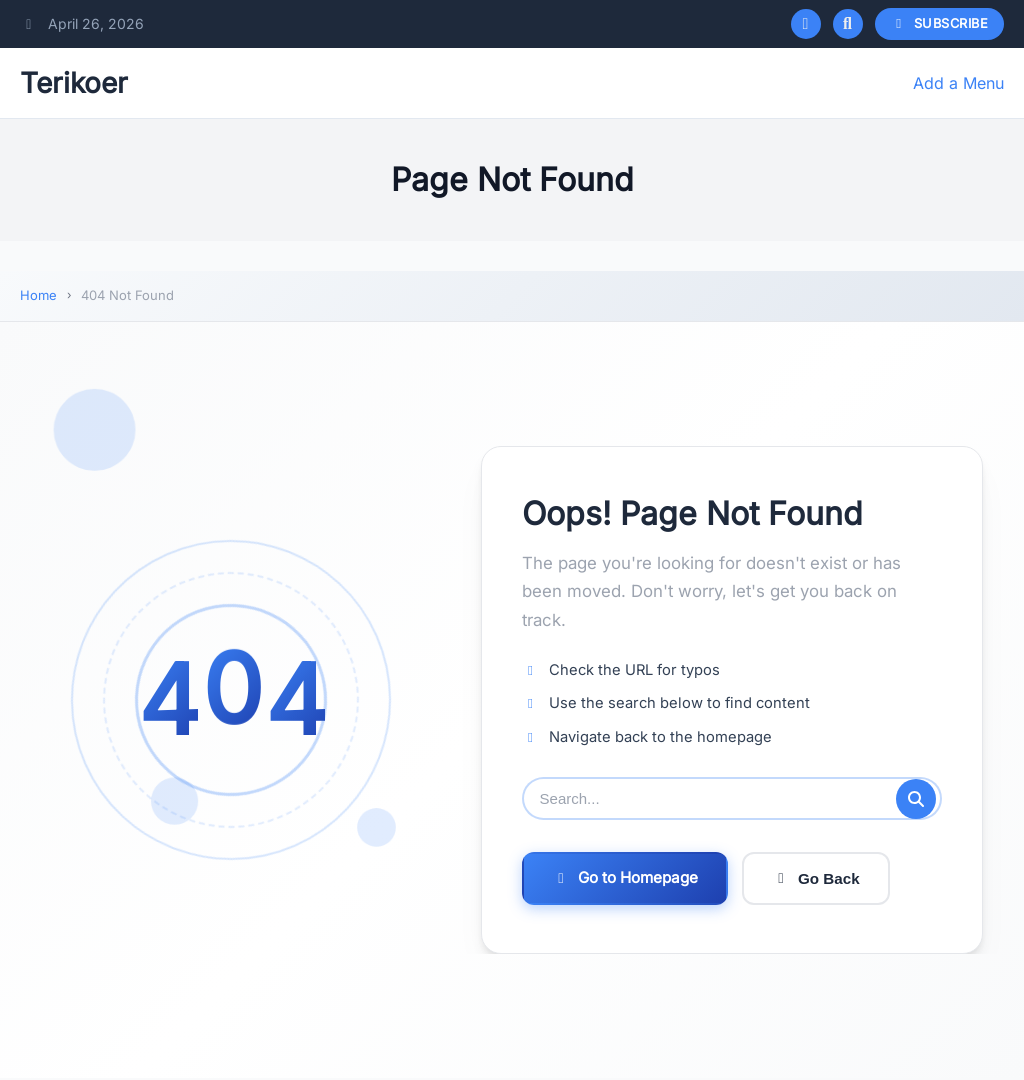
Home (38, 295)
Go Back (816, 879)
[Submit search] (916, 799)
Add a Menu (958, 83)
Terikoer (74, 83)
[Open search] (848, 24)
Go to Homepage (625, 879)
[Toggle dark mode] (806, 24)
